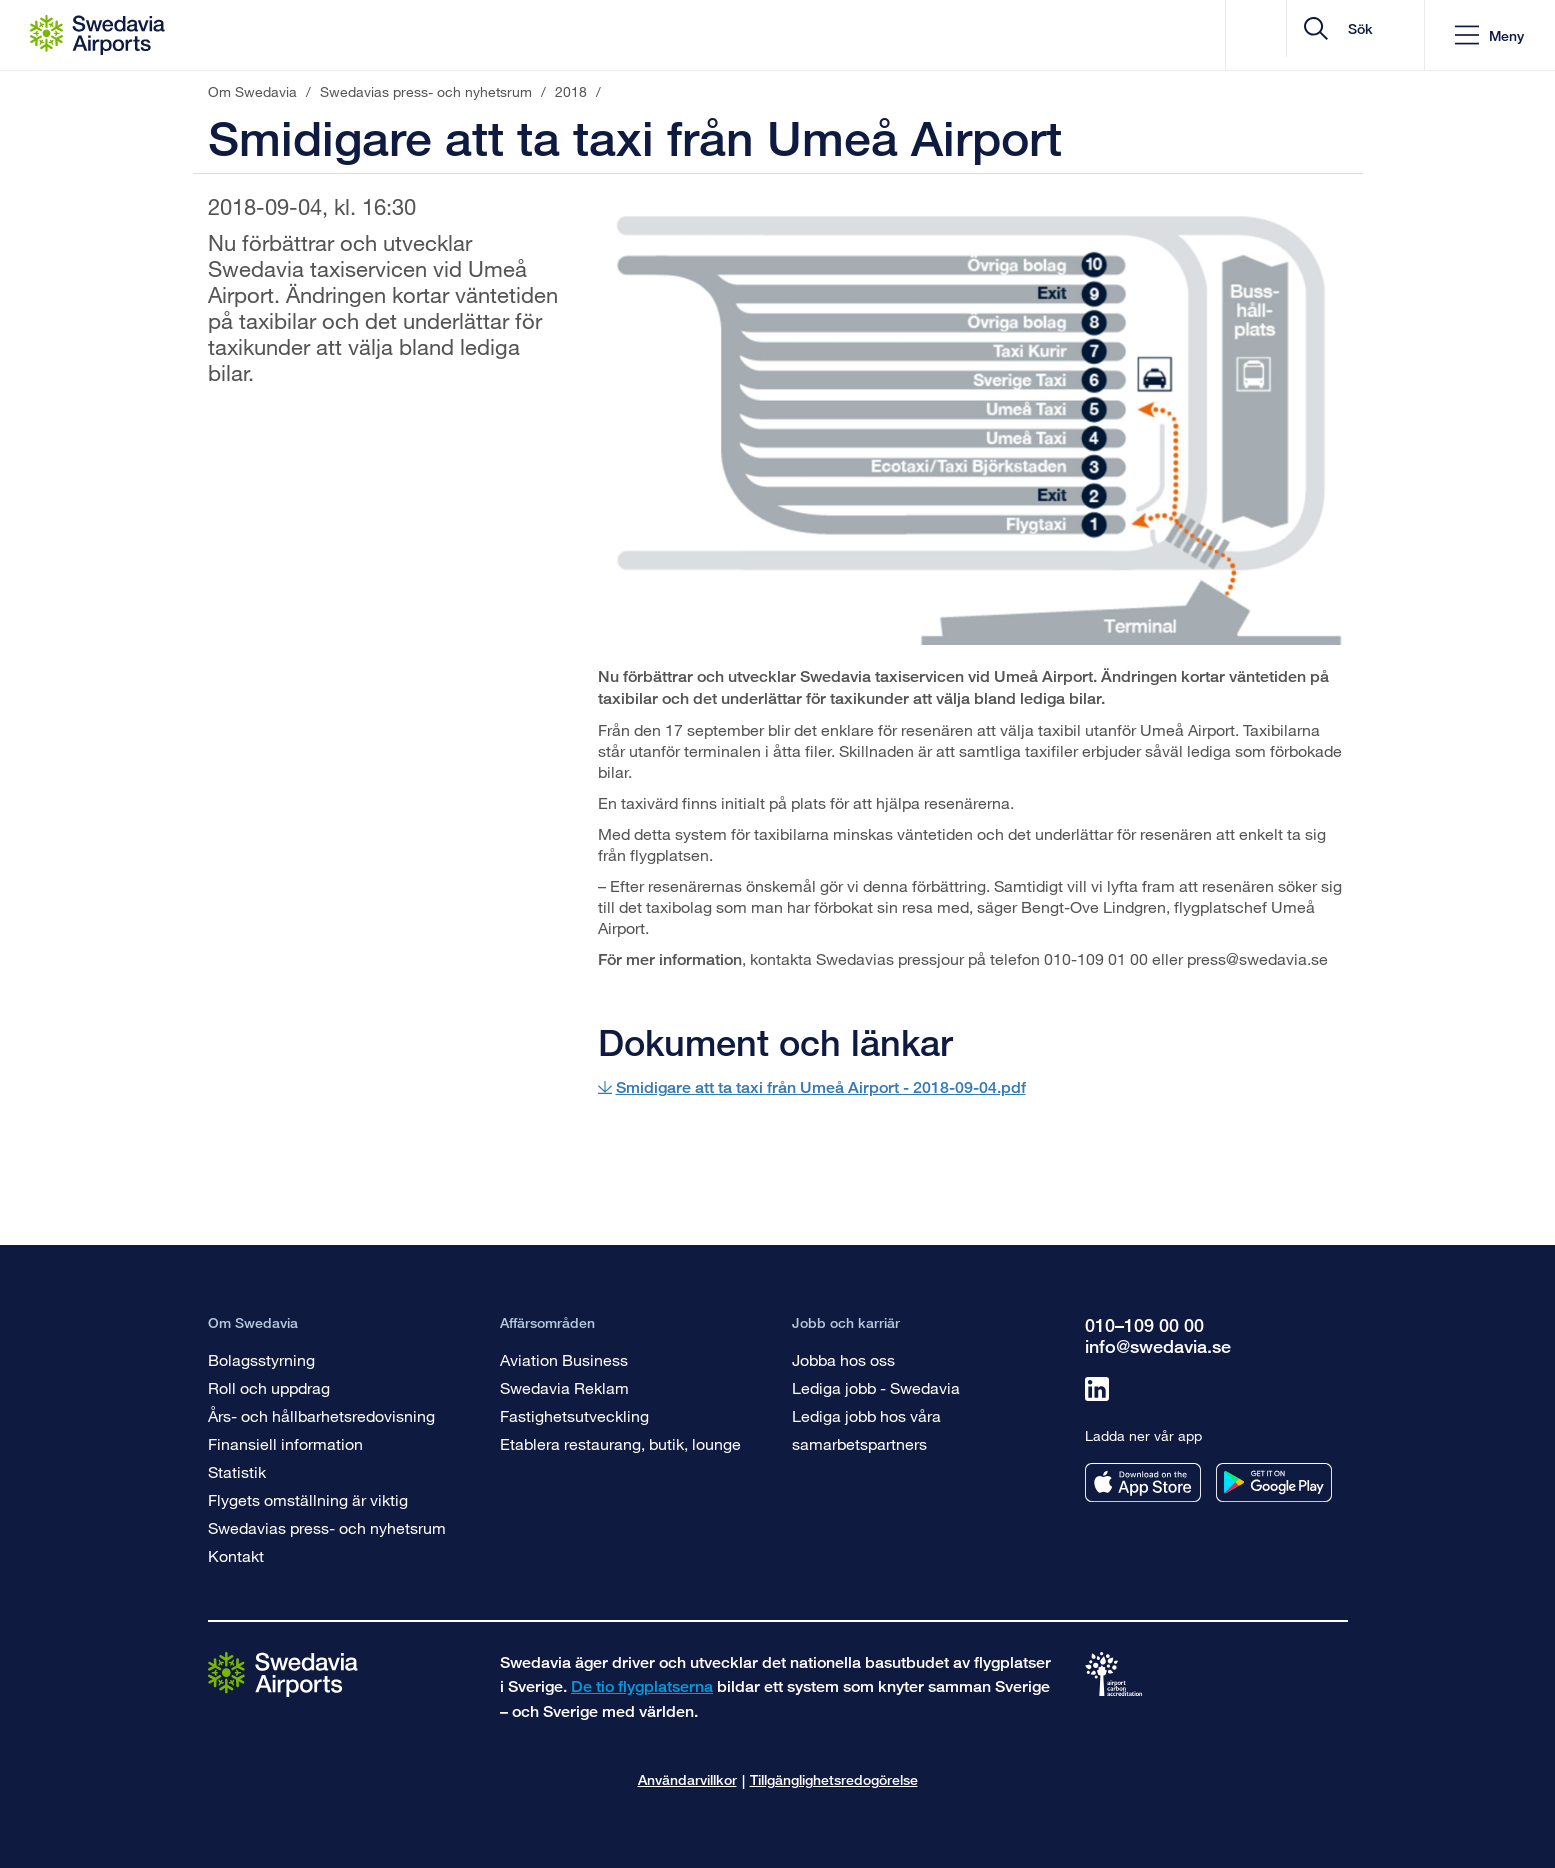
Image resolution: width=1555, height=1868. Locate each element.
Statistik (237, 1471)
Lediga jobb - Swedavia (876, 1387)
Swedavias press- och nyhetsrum (327, 1527)
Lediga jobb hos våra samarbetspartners (866, 1429)
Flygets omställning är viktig (308, 1499)
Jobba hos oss (843, 1359)
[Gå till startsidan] (283, 1673)
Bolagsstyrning (261, 1359)
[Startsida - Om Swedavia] (97, 35)
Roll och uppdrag (269, 1387)
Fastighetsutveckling (574, 1415)
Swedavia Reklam (564, 1387)
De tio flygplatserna (642, 1686)
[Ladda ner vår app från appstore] (1143, 1482)
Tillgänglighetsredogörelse (834, 1779)
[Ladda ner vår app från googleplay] (1274, 1482)
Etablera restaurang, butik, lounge (620, 1443)
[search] (1289, 35)
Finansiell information (285, 1443)
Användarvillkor (687, 1779)
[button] (1489, 35)
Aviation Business (564, 1359)
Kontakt (236, 1555)
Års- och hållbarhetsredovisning (321, 1415)
